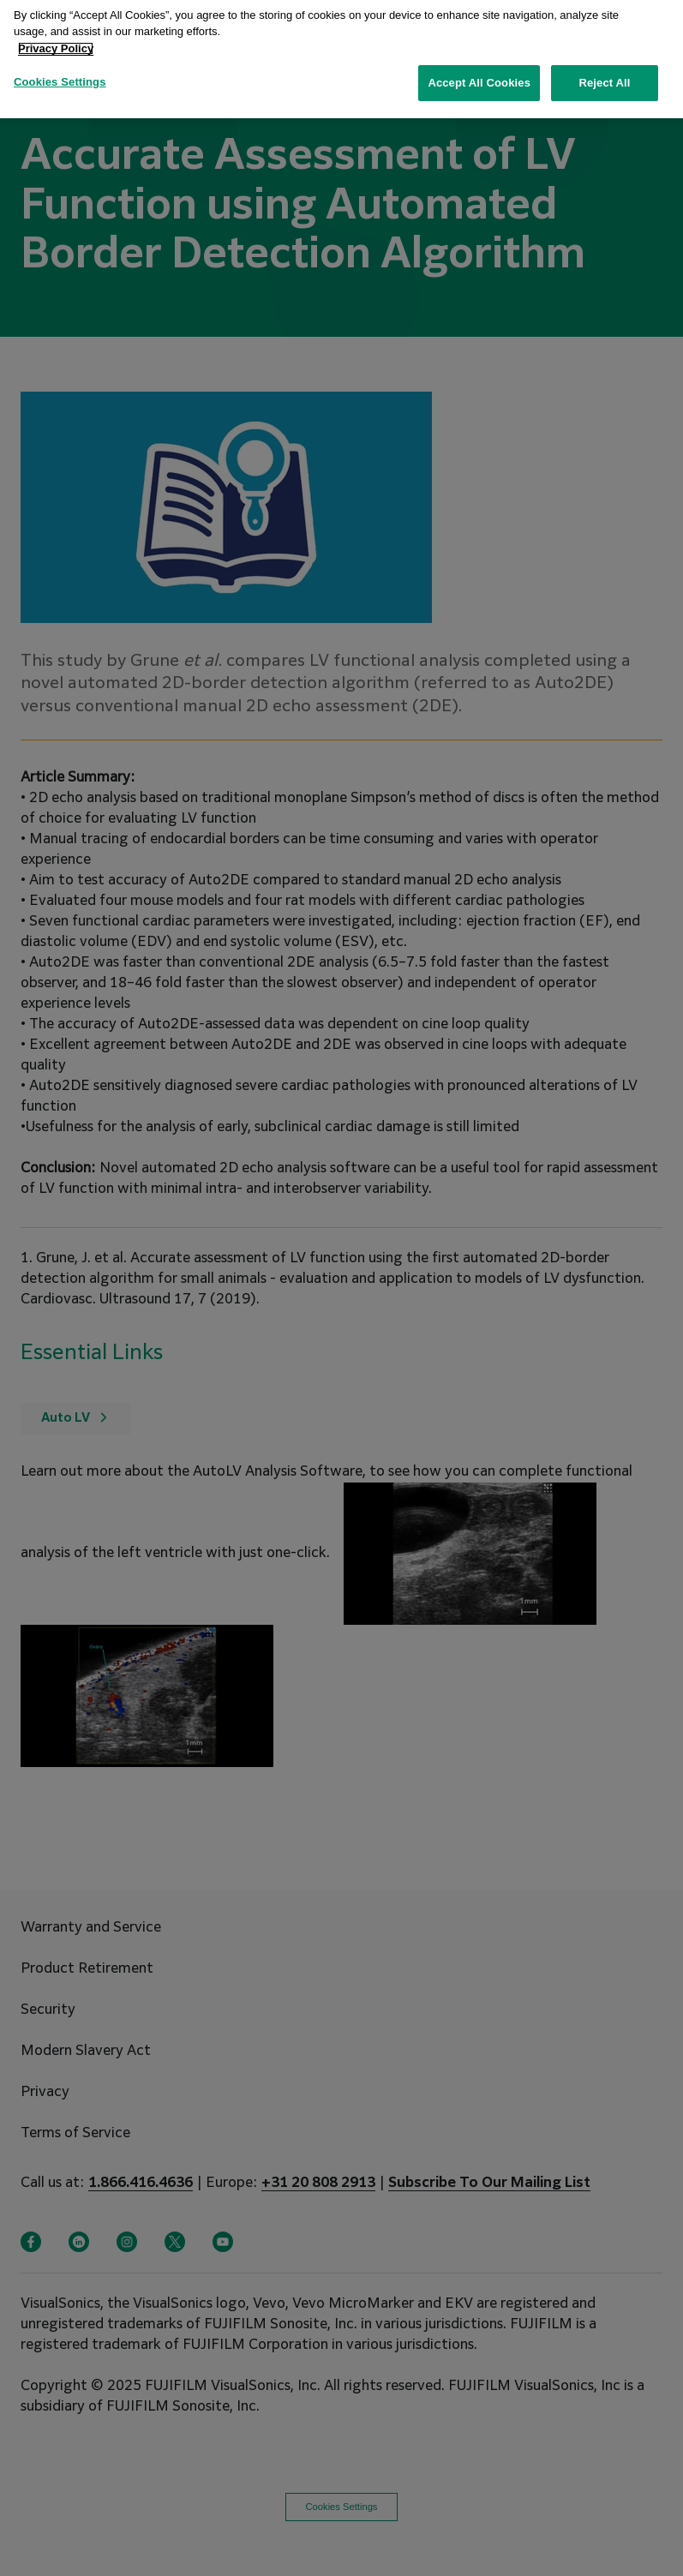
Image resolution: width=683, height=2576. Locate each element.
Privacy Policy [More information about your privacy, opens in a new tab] (55, 39)
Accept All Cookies (479, 74)
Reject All (604, 74)
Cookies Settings (60, 73)
